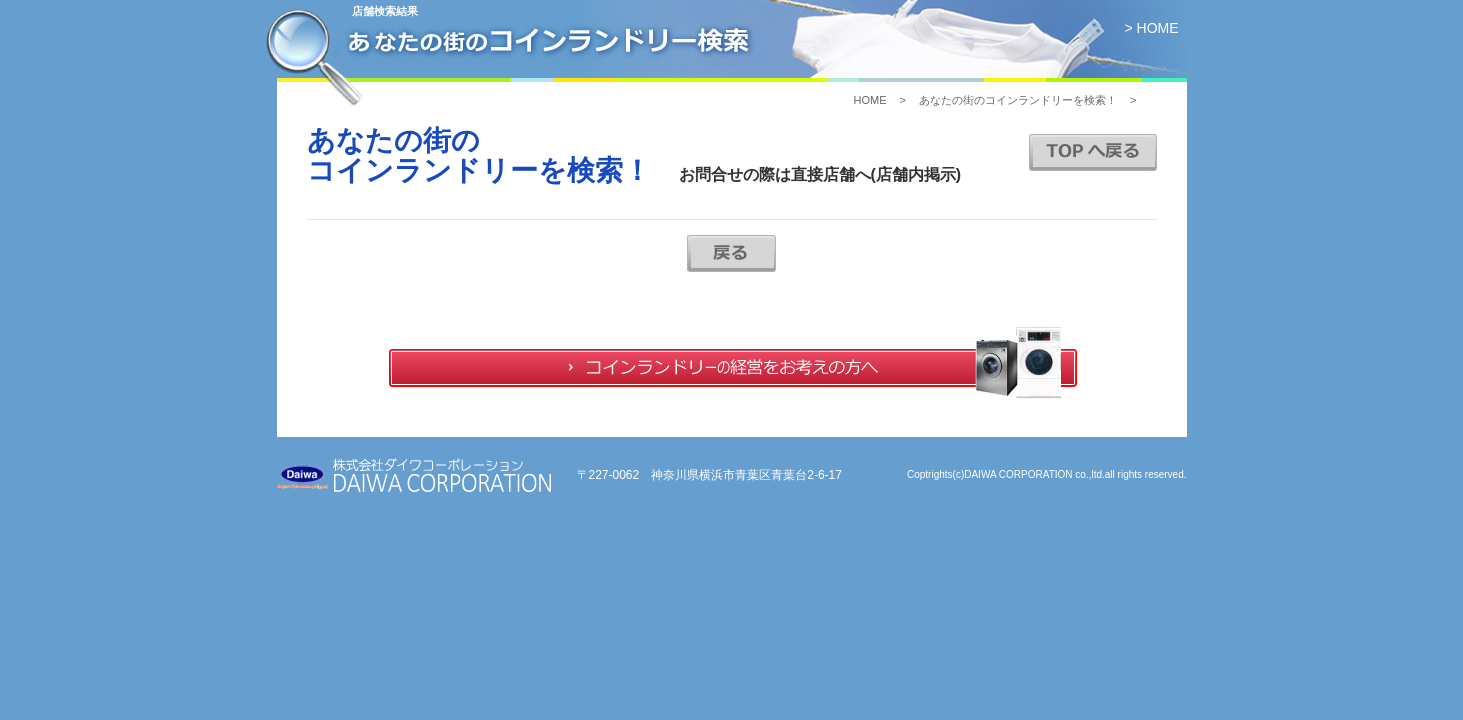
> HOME (1151, 28)
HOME (869, 100)
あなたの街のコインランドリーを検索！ (1018, 100)
